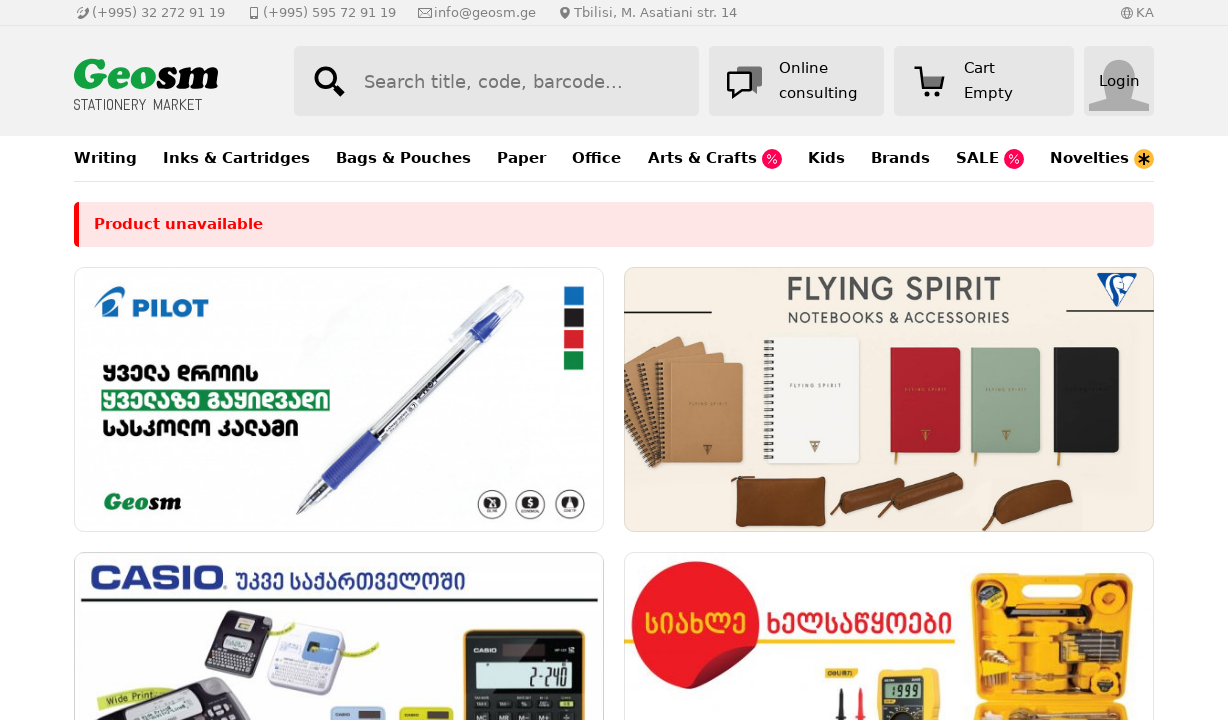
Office (596, 158)
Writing (105, 158)
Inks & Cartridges (236, 158)
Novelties (1102, 159)
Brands (900, 158)
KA (1145, 12)
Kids (826, 158)
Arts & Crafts (715, 159)
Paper (521, 158)
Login (1119, 81)
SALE (990, 159)
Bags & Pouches (403, 158)
